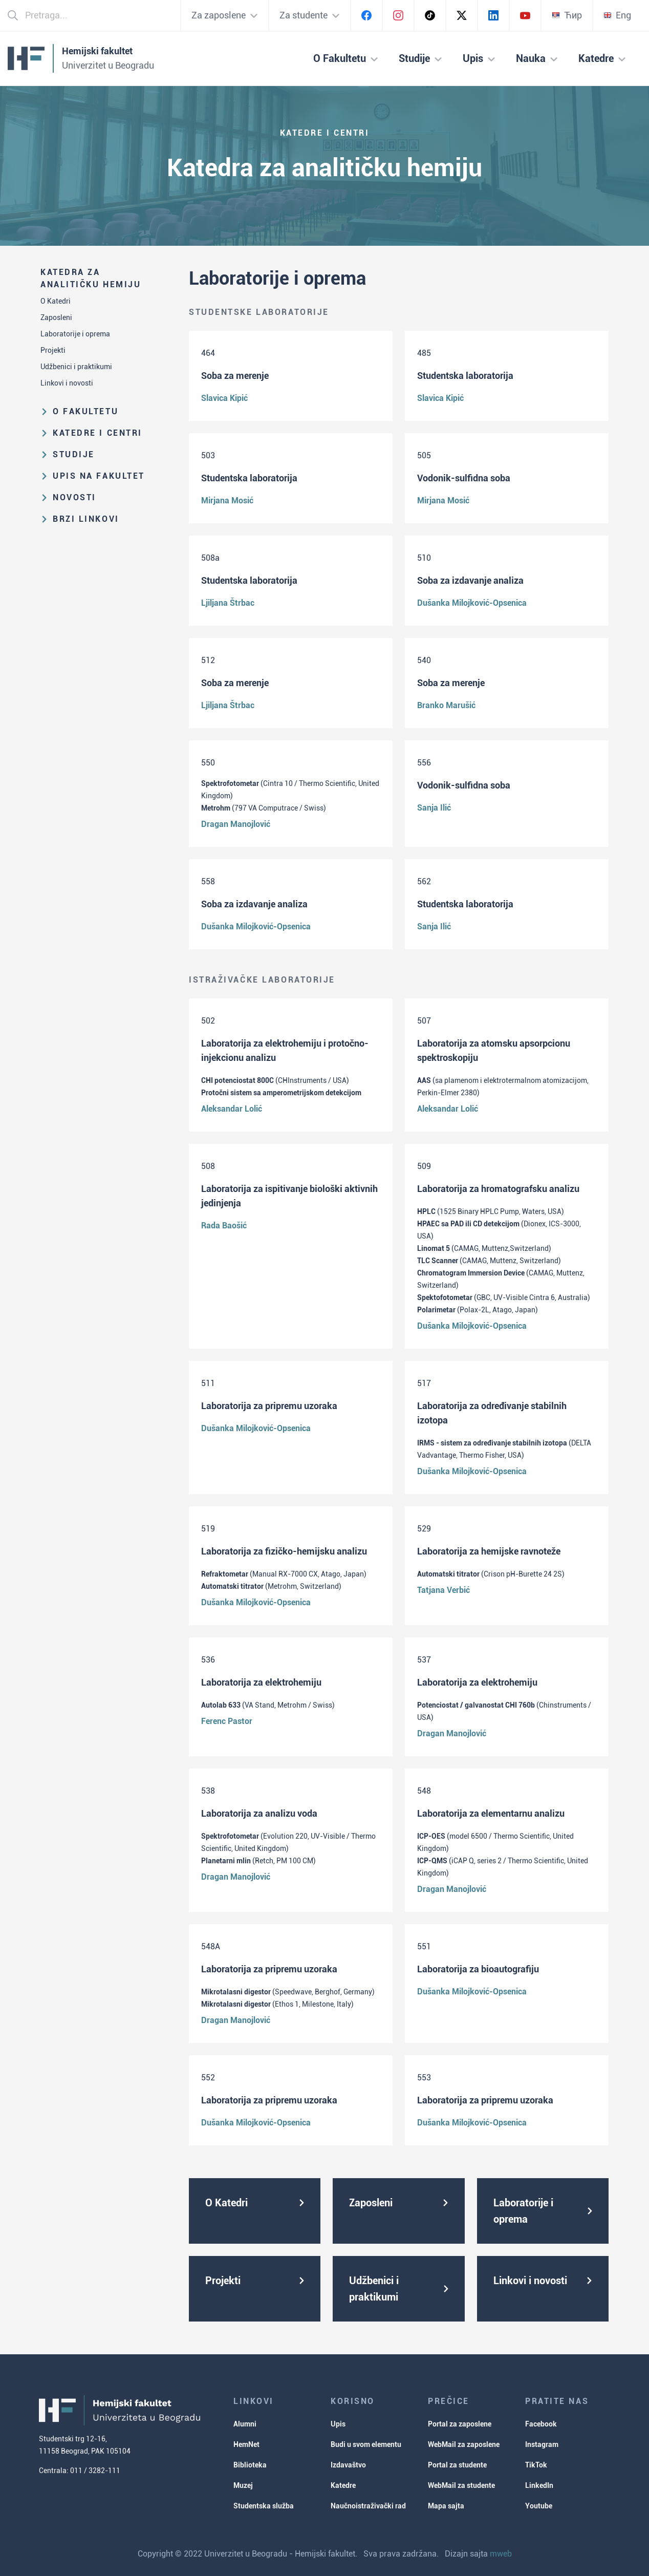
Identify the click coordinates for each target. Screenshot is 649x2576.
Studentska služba (263, 2506)
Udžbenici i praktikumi (76, 367)
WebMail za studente (461, 2485)
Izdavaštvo (348, 2465)
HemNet (246, 2444)
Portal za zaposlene (459, 2424)
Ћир (567, 15)
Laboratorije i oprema (75, 334)
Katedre (343, 2485)
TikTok (536, 2465)
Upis (338, 2424)
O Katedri (55, 301)
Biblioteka (250, 2465)
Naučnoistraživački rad (368, 2506)
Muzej (243, 2485)
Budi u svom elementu (366, 2444)
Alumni (244, 2424)
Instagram (541, 2444)
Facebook (541, 2424)
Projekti (53, 350)
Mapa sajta (446, 2506)
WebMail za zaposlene (464, 2444)
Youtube (538, 2506)
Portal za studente (457, 2465)
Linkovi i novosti (66, 383)
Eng (617, 15)
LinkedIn (539, 2485)
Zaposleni (56, 317)
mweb (501, 2554)
